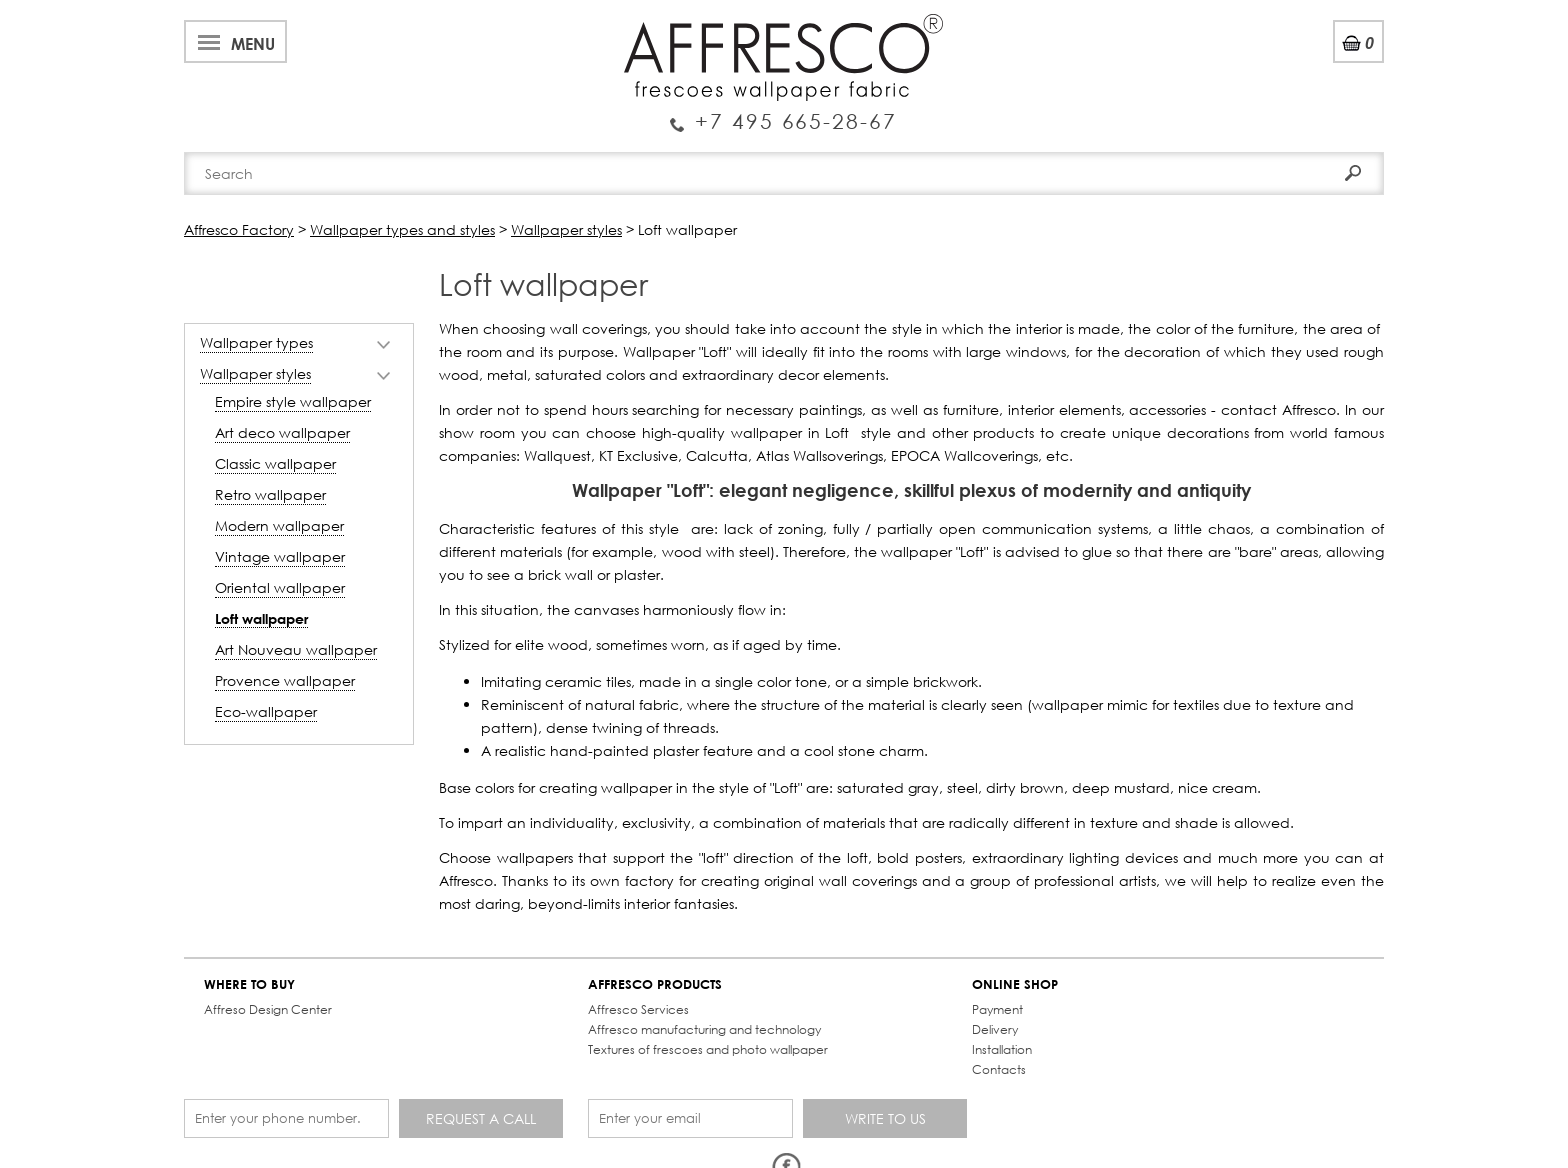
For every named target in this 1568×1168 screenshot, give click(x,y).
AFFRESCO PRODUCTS (655, 984)
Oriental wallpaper (280, 587)
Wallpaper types (256, 342)
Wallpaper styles (255, 373)
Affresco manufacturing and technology (704, 1029)
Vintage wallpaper (280, 556)
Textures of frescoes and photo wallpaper (708, 1049)
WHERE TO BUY (249, 984)
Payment (997, 1009)
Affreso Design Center (268, 1009)
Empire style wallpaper (293, 401)
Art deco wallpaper (282, 432)
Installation (1002, 1049)
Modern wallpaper (279, 525)
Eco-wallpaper (266, 711)
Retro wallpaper (270, 494)
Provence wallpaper (285, 680)
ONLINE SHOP (1015, 984)
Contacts (999, 1069)
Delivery (995, 1029)
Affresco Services (638, 1009)
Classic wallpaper (275, 463)
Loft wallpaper (261, 618)
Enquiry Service (783, 113)
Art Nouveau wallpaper (296, 649)
